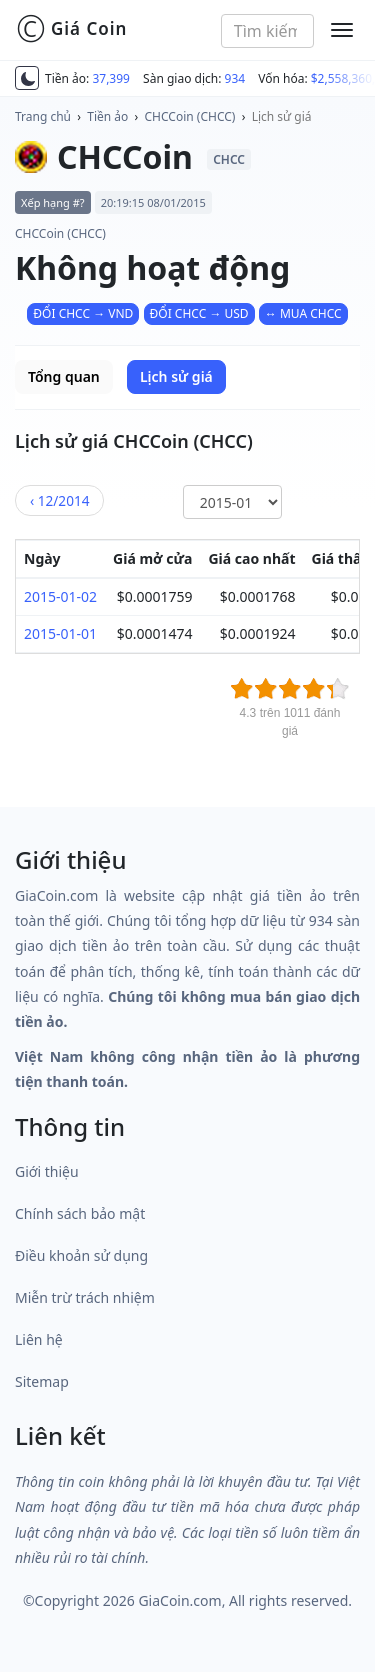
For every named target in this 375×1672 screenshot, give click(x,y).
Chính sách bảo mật (80, 1213)
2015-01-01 (60, 633)
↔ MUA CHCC (303, 313)
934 (235, 78)
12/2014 (59, 500)
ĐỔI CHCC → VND (83, 313)
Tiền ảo (107, 116)
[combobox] (267, 31)
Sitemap (42, 1381)
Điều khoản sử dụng (81, 1255)
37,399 (111, 78)
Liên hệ (39, 1339)
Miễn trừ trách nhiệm (85, 1297)
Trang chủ (43, 116)
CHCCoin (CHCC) (190, 116)
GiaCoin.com (179, 1600)
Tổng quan (64, 376)
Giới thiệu (47, 1171)
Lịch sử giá (282, 116)
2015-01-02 (60, 596)
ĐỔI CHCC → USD (199, 313)
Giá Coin (71, 29)
